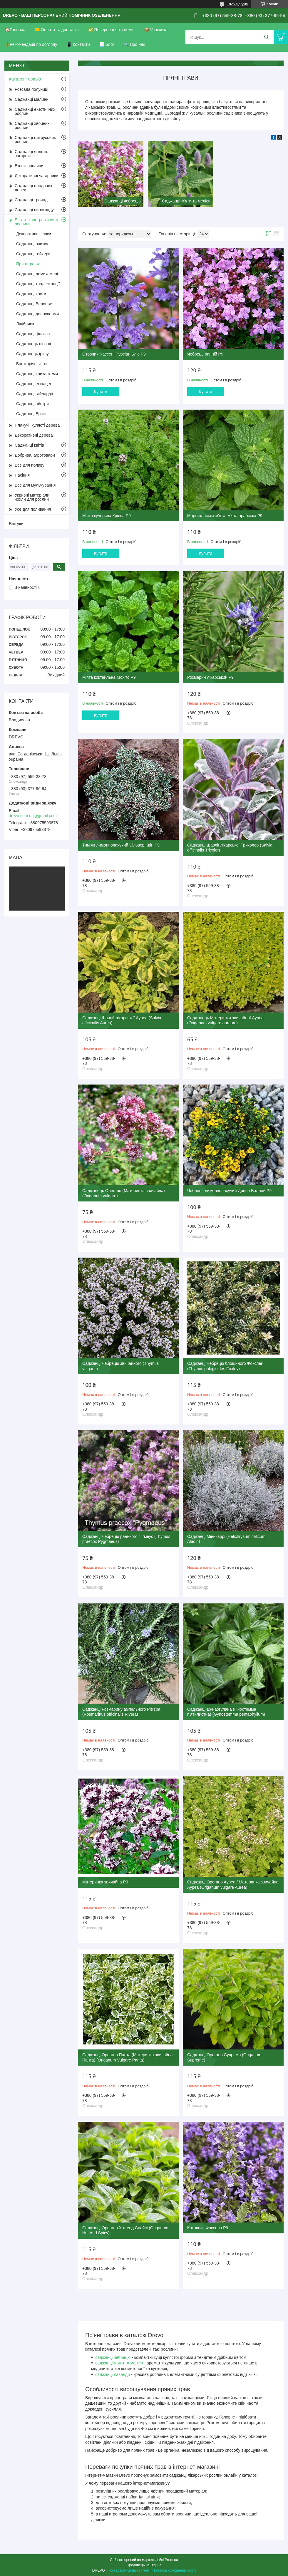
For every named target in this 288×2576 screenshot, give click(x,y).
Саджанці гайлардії (34, 393)
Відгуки (16, 523)
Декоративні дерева (34, 435)
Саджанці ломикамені (37, 273)
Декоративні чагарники (36, 175)
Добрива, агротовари (35, 455)
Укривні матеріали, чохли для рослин (33, 497)
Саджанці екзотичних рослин (35, 111)
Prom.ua (171, 2560)
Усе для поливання (33, 509)
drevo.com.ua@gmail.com (33, 815)
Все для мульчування (35, 485)
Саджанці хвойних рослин (32, 125)
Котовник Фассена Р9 (207, 2227)
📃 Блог (106, 44)
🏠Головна (15, 29)
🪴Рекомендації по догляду (31, 44)
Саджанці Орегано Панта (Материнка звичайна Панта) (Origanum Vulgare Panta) (127, 2057)
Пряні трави (27, 264)
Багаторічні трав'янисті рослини (36, 221)
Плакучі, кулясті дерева (37, 425)
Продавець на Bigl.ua (144, 2565)
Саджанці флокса (33, 333)
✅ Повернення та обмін (111, 29)
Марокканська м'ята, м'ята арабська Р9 (224, 515)
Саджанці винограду (34, 209)
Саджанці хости (31, 293)
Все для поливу (29, 465)
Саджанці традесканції (38, 283)
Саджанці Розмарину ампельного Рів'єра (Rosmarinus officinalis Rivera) (121, 1712)
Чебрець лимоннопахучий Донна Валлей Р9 (229, 1190)
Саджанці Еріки (31, 413)
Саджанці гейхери (33, 254)
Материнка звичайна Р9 (105, 1882)
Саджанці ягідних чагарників (31, 153)
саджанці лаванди (112, 2374)
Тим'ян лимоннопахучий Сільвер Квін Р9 (121, 845)
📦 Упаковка (156, 29)
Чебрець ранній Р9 (205, 354)
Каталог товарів (25, 78)
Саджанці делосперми (37, 313)
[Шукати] (266, 37)
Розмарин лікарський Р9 (210, 677)
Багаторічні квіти (32, 363)
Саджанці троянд (31, 199)
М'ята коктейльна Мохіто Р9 (109, 677)
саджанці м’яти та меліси (119, 2363)
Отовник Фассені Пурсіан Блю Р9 (114, 354)
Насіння (22, 475)
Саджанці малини (31, 99)
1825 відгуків (237, 4)
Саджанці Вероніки (34, 303)
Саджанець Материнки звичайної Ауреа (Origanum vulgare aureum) (225, 1020)
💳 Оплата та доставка (57, 29)
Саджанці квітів (29, 445)
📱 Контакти (78, 44)
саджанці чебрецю (112, 2357)
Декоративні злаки (33, 234)
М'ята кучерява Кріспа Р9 (106, 515)
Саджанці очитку (32, 244)
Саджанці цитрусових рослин (35, 139)
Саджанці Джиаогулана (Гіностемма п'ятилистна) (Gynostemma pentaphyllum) (226, 1712)
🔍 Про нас (134, 44)
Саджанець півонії (33, 343)
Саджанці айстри (32, 403)
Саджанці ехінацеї (33, 383)
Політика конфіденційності (174, 2570)
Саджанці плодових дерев (33, 187)
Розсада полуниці (31, 89)
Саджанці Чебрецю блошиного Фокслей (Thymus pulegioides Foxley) (225, 1366)
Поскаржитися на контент (128, 2570)
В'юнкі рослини (29, 165)
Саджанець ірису (32, 353)
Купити (100, 391)
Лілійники (25, 323)
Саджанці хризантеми (37, 373)
